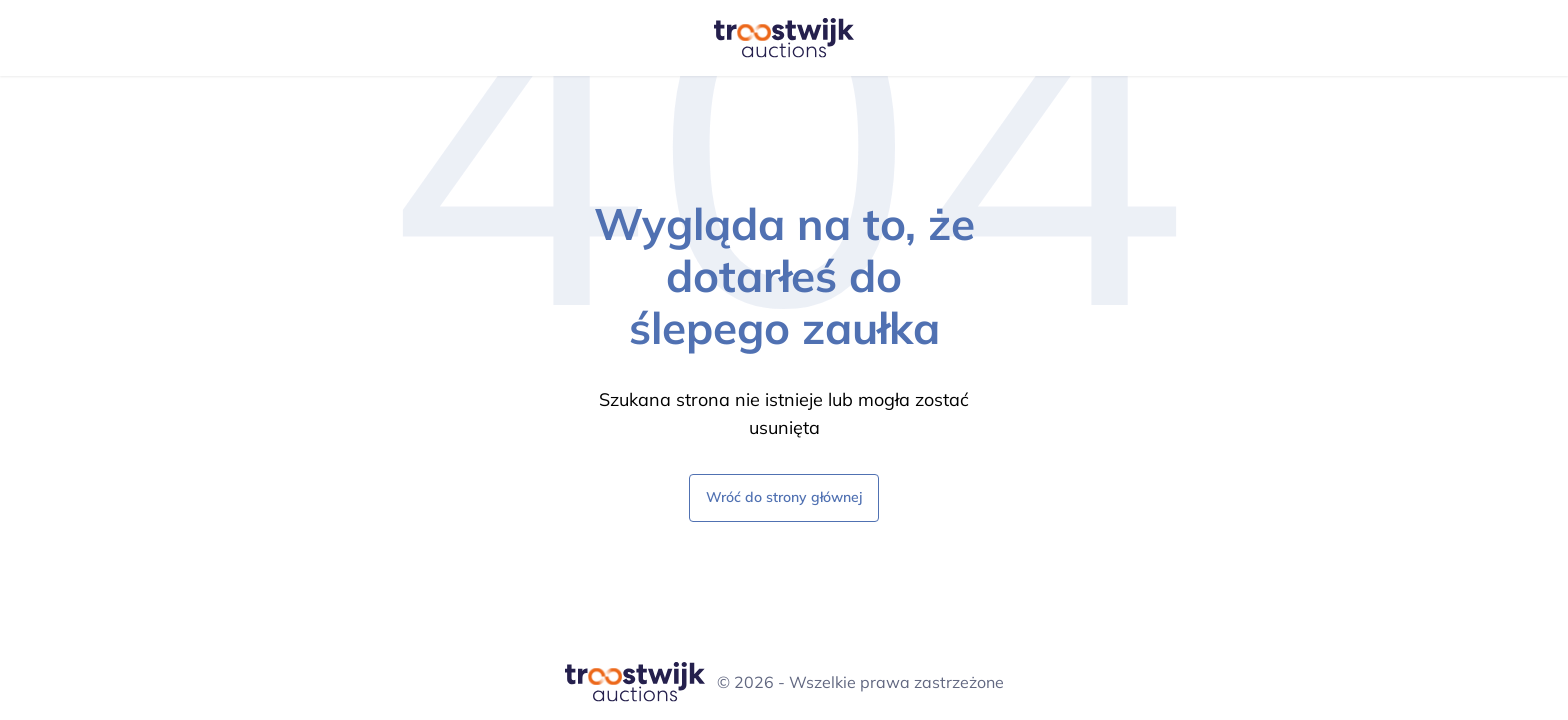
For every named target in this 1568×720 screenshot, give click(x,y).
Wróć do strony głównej (784, 496)
